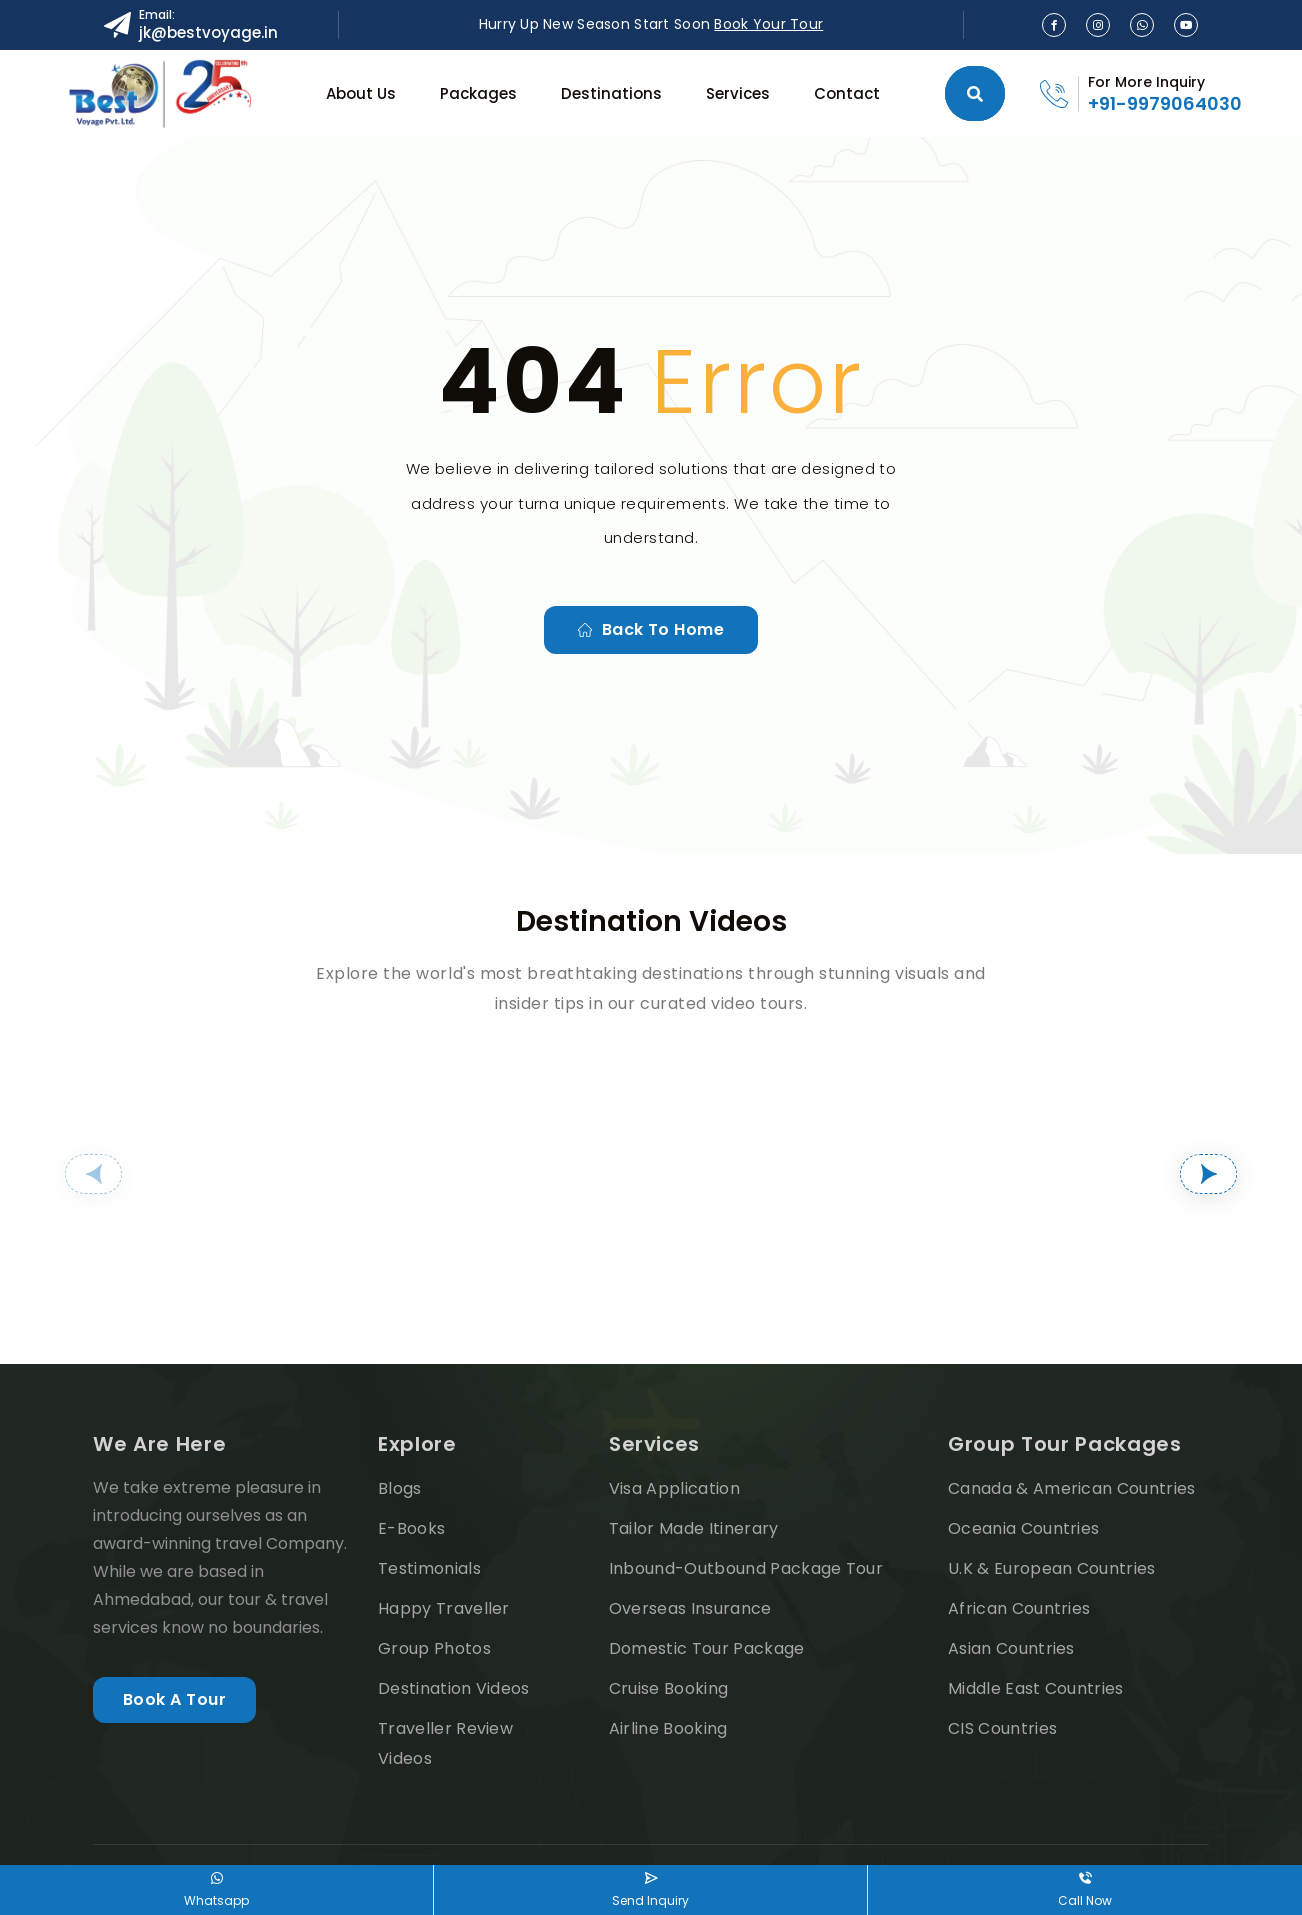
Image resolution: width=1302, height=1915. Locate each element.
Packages (478, 93)
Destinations (611, 93)
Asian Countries (1011, 1648)
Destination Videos (454, 1688)
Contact (847, 93)
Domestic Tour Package (707, 1648)
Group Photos (434, 1648)
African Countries (1019, 1608)
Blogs (400, 1488)
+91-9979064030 (1165, 103)
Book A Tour (174, 1699)
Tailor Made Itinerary (694, 1528)
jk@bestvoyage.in (208, 32)
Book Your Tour (768, 24)
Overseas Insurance (690, 1608)
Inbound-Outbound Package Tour (746, 1568)
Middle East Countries (1036, 1688)
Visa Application (674, 1488)
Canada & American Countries (1072, 1488)
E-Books (411, 1528)
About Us (361, 93)
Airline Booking (668, 1728)
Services (738, 93)
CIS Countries (1002, 1728)
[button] (93, 1174)
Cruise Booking (668, 1688)
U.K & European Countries (1052, 1568)
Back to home (651, 629)
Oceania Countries (1023, 1528)
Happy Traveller (444, 1608)
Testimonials (429, 1568)
